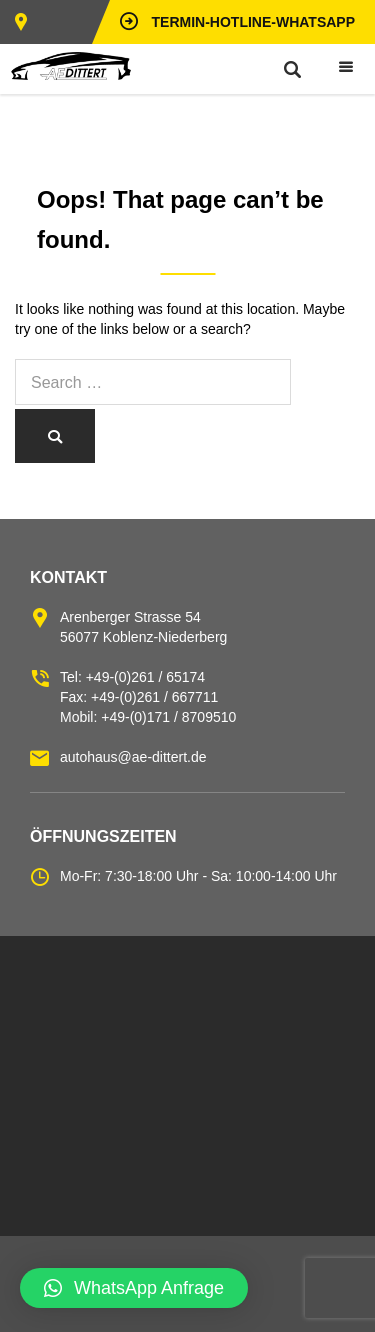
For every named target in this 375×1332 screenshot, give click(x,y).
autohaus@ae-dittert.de (133, 757)
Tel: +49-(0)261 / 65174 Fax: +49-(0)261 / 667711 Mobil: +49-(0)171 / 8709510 (148, 697)
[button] (134, 1288)
